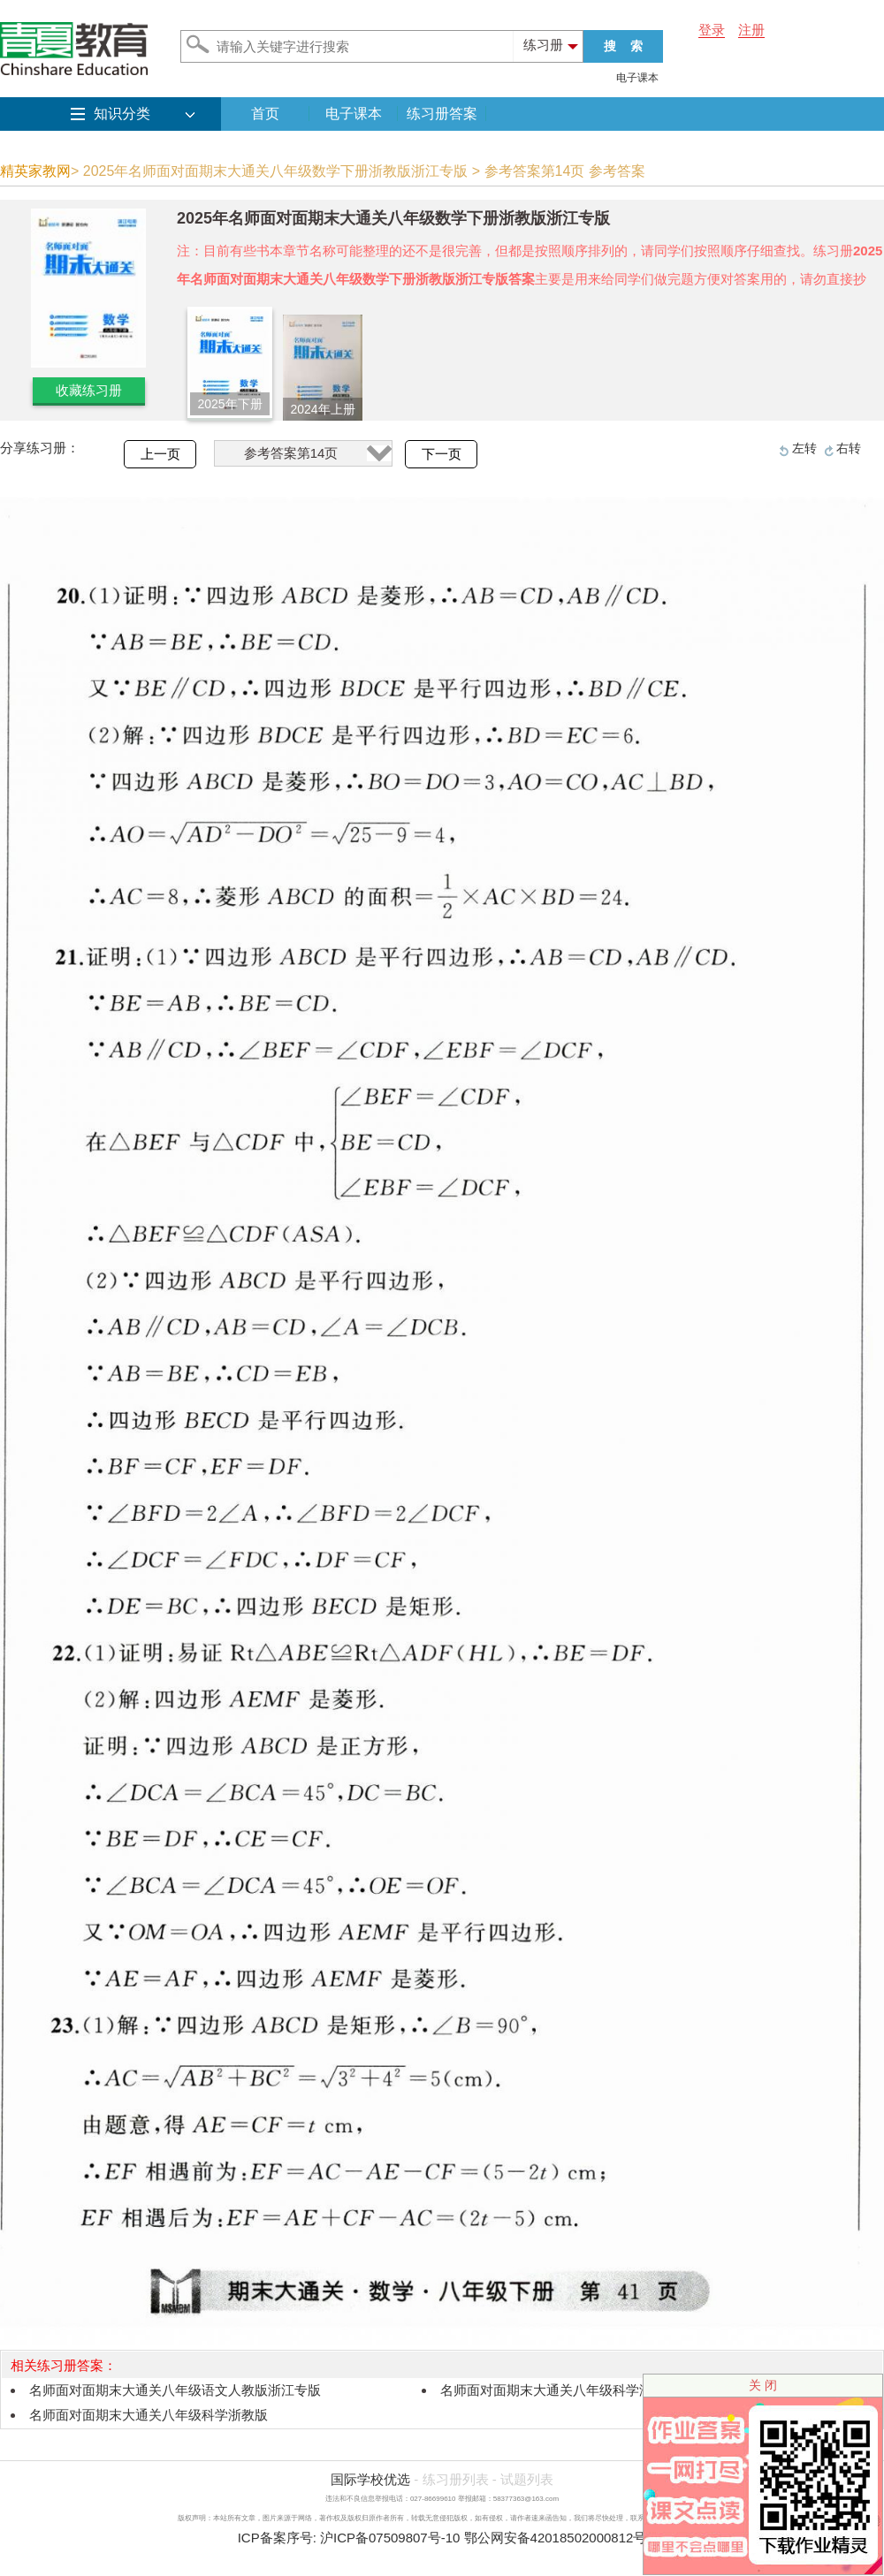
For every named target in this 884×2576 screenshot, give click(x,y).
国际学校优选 (370, 2479)
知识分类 (122, 113)
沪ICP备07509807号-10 (390, 2537)
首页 (265, 113)
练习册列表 (456, 2479)
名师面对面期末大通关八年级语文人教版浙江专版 (175, 2389)
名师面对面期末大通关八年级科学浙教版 (148, 2414)
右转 (848, 448)
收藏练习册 (89, 390)
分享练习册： (40, 447)
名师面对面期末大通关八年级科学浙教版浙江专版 (586, 2389)
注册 (751, 29)
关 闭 (763, 2385)
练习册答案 (442, 113)
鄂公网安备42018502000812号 (555, 2537)
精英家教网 (35, 171)
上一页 (160, 454)
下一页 (441, 454)
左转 (804, 448)
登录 (711, 29)
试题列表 (526, 2479)
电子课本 (637, 78)
